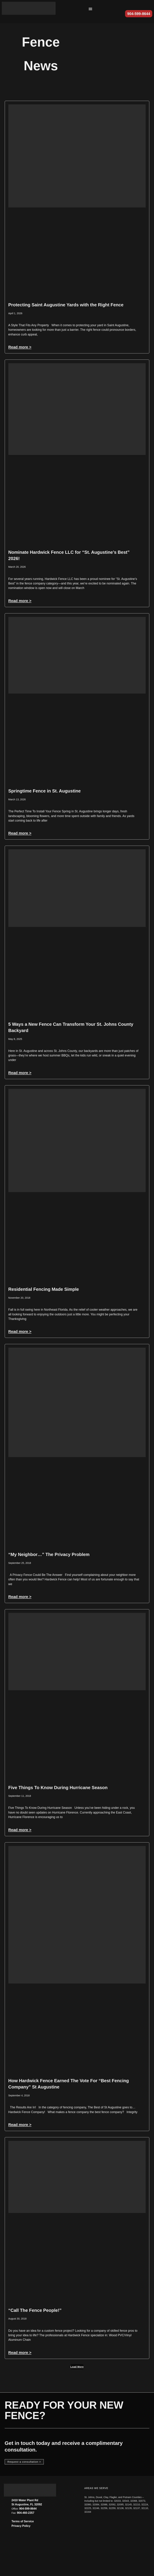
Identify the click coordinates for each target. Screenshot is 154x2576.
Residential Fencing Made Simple (43, 1289)
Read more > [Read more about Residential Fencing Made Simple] (20, 1331)
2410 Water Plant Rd (24, 2500)
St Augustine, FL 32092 (26, 2504)
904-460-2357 (25, 2512)
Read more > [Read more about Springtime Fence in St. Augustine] (20, 833)
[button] (90, 9)
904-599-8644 (28, 2508)
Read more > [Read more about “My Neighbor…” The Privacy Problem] (20, 1597)
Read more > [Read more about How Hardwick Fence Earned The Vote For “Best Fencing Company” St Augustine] (20, 2124)
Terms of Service (22, 2521)
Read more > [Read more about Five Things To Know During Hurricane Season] (20, 1830)
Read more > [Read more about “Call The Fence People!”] (20, 2352)
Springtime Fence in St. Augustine (44, 790)
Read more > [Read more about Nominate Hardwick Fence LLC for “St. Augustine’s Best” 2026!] (20, 601)
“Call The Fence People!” (35, 2310)
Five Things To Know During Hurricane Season (58, 1787)
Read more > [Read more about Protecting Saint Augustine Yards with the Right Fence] (20, 347)
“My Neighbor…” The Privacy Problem (49, 1554)
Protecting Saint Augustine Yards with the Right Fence (66, 304)
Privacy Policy (20, 2525)
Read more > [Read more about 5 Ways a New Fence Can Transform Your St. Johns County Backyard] (20, 1073)
